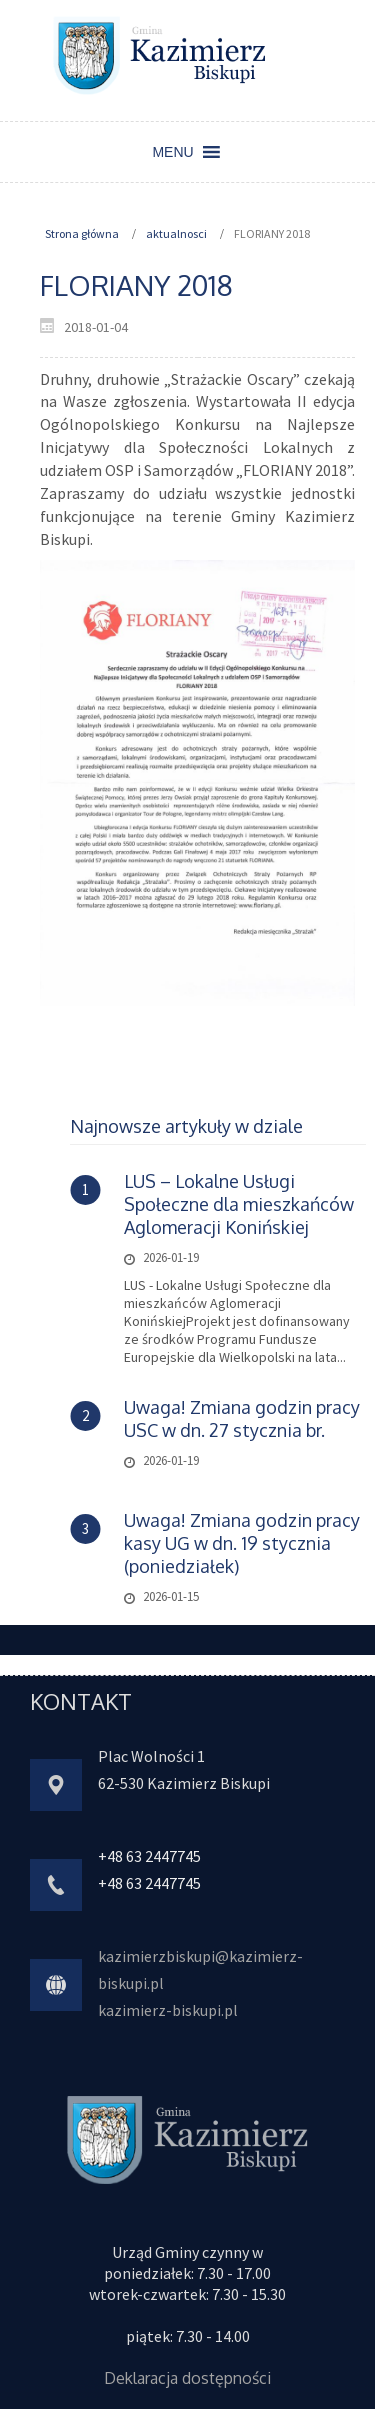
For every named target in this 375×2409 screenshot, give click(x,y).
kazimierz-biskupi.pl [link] (168, 2010)
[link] (160, 54)
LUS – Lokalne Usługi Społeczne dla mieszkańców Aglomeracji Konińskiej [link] (239, 1204)
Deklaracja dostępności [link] (187, 2378)
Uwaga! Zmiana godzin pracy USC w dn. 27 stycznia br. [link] (242, 1418)
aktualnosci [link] (176, 233)
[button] (172, 152)
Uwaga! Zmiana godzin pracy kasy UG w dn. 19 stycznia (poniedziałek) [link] (242, 1543)
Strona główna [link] (82, 233)
